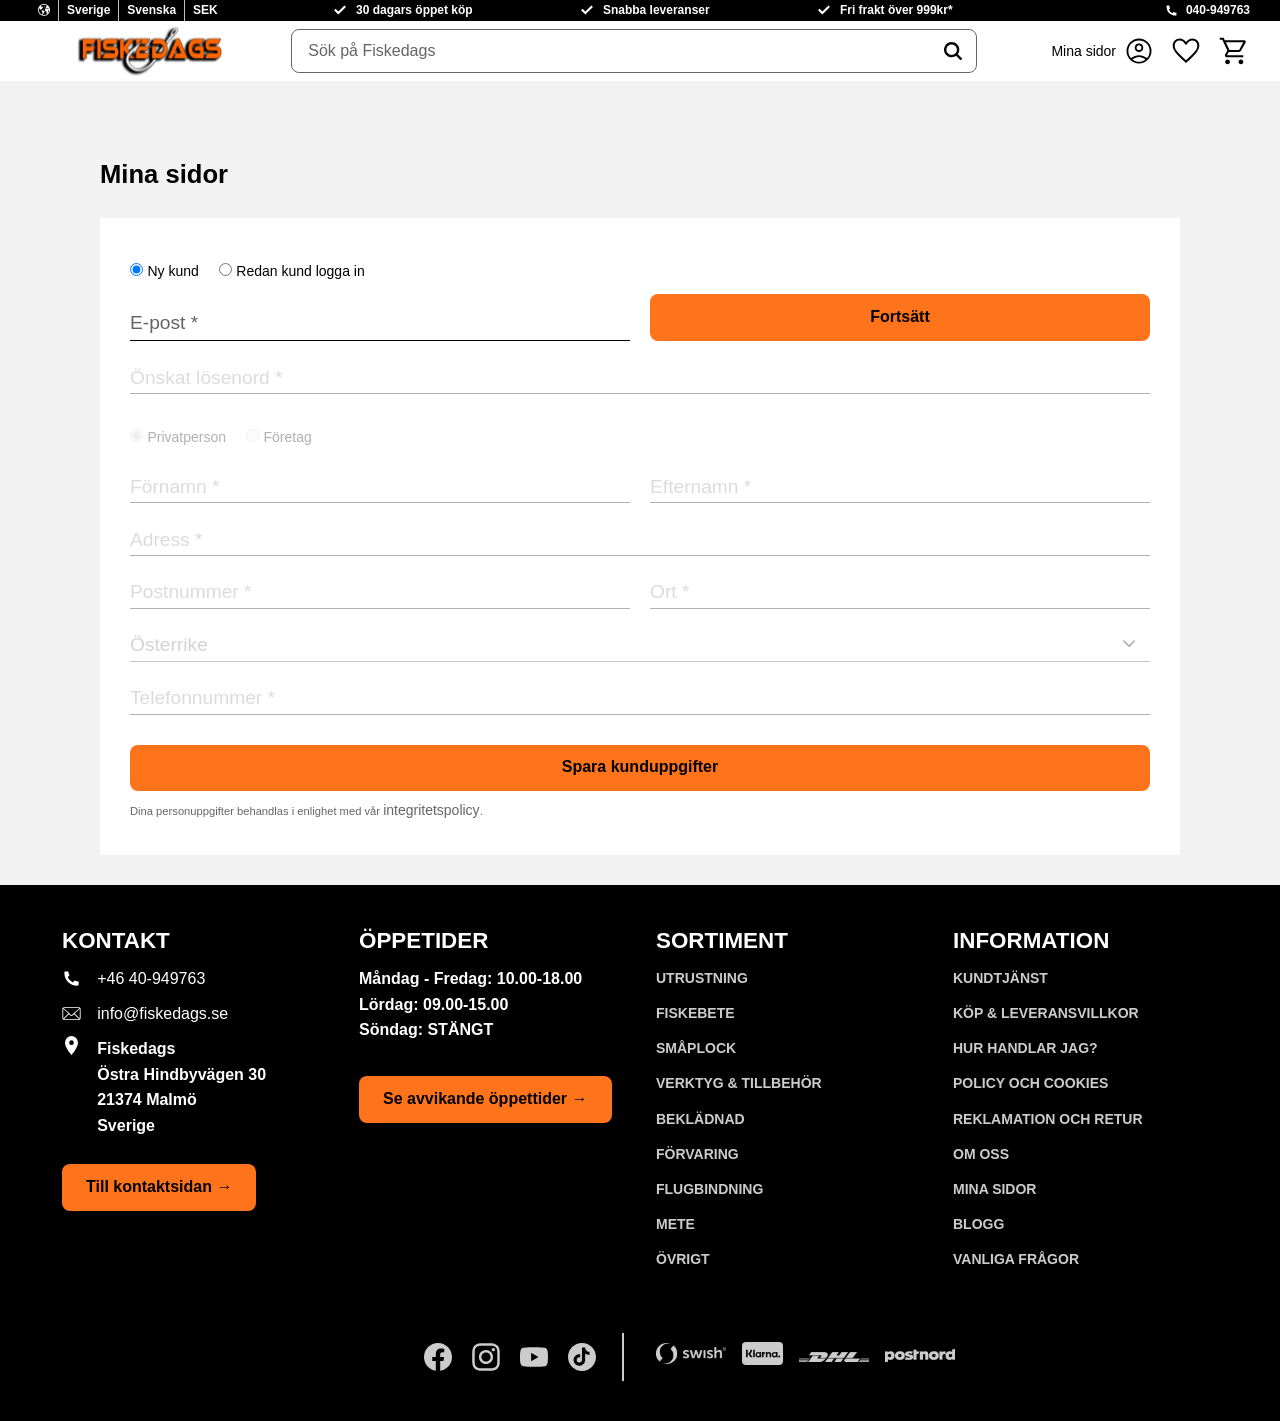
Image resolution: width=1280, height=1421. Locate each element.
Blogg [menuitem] (978, 1224)
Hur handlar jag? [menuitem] (1025, 1048)
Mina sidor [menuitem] (994, 1189)
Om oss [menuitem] (981, 1154)
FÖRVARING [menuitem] (697, 1154)
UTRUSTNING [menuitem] (702, 978)
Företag (288, 437)
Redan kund (300, 271)
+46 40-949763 (151, 978)
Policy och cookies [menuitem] (1030, 1083)
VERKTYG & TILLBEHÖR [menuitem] (739, 1083)
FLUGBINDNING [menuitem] (709, 1189)
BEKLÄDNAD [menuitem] (700, 1119)
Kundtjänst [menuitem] (1000, 978)
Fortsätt (900, 316)
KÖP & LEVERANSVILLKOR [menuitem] (1046, 1013)
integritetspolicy (431, 810)
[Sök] (953, 51)
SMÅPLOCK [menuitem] (696, 1048)
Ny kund (172, 271)
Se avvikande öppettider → (485, 1098)
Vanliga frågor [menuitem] (1016, 1259)
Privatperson (186, 437)
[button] (1186, 51)
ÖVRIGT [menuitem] (683, 1259)
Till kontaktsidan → (159, 1186)
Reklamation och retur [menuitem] (1048, 1119)
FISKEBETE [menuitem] (695, 1013)
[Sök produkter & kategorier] (611, 51)
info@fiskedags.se (162, 1013)
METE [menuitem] (675, 1224)
